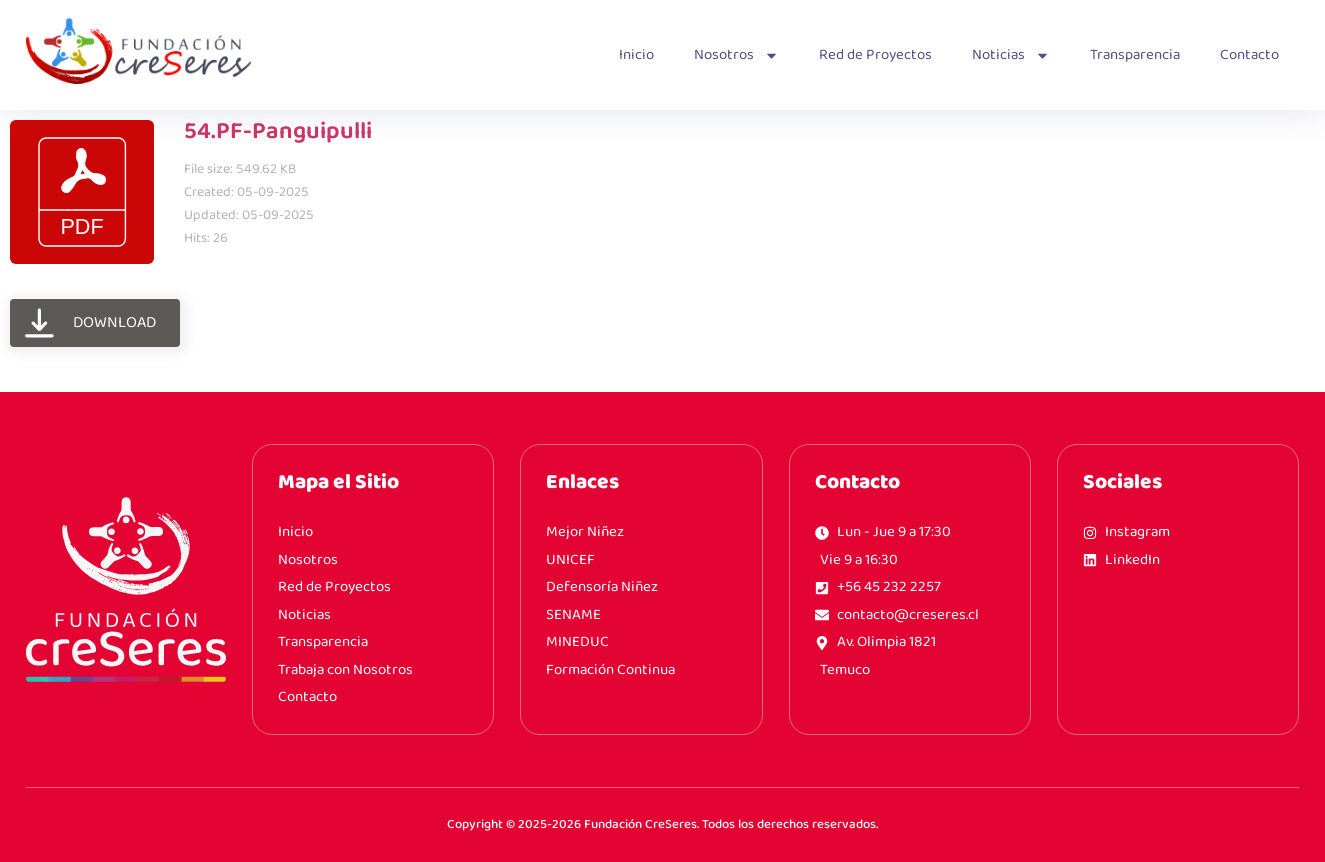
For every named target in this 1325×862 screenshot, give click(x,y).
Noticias (1011, 55)
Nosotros (736, 55)
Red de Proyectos (875, 55)
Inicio (636, 55)
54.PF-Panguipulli (278, 131)
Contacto (1249, 55)
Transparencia (1135, 55)
